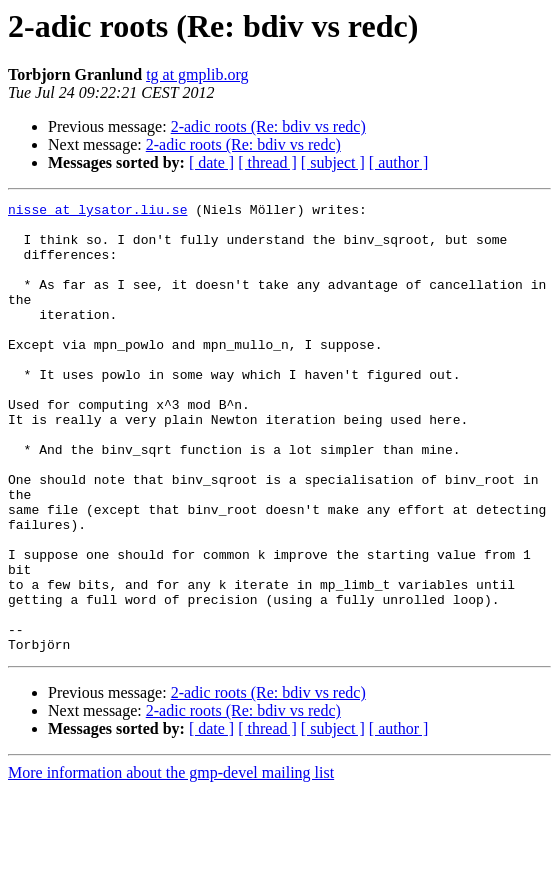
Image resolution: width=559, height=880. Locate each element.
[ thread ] (267, 162)
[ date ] (211, 162)
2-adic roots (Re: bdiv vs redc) (268, 126)
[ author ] (399, 162)
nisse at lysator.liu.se (97, 212)
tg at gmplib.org (197, 74)
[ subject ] (333, 162)
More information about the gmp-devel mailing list (171, 862)
